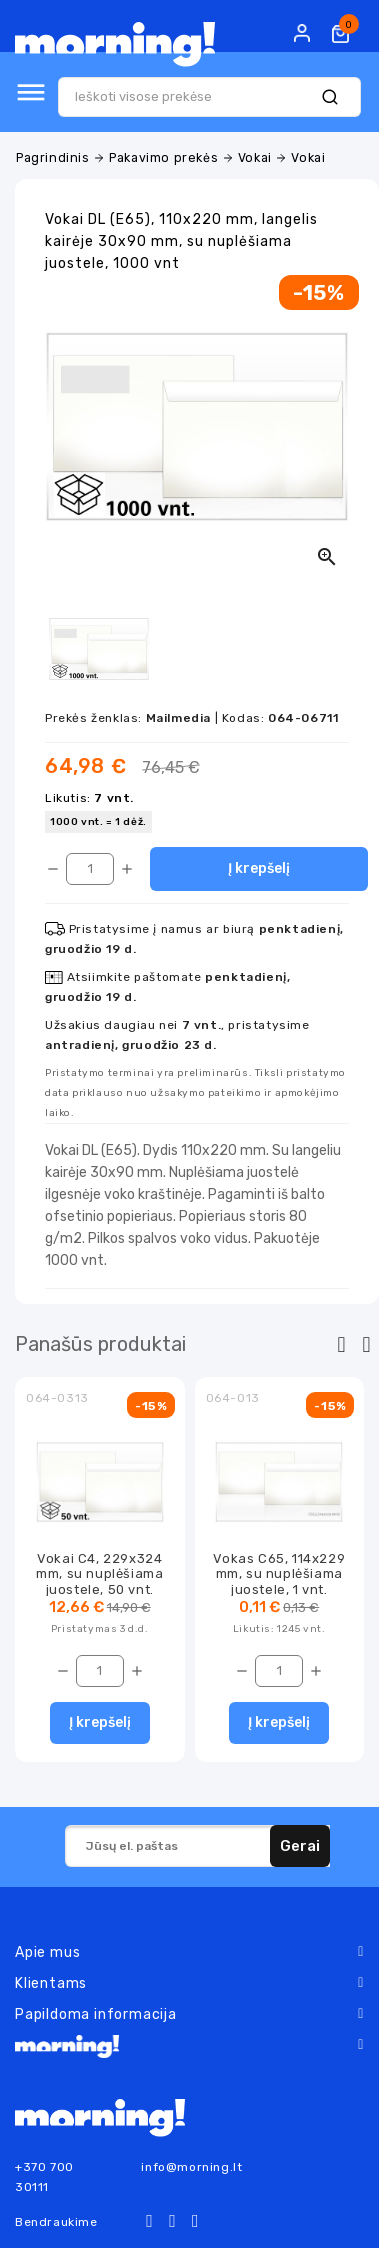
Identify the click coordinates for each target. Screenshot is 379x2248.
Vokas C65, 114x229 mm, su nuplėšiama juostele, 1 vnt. (279, 1574)
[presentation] (341, 1345)
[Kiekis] (90, 869)
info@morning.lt (191, 2167)
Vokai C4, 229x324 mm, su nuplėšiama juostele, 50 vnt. (99, 1574)
